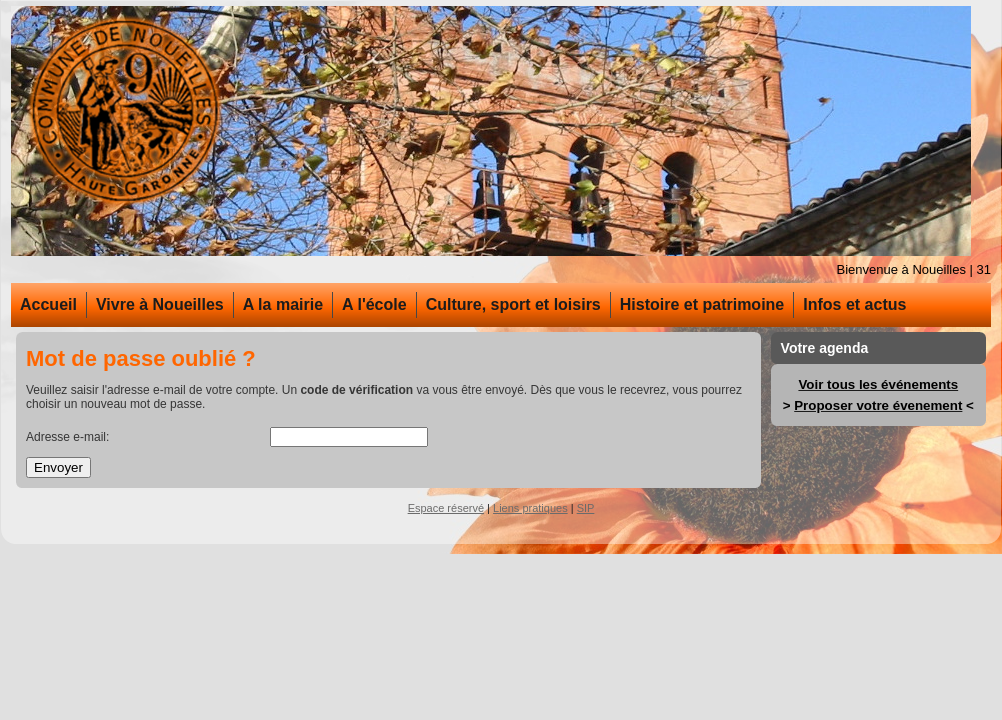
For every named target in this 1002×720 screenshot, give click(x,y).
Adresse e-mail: (67, 437)
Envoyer (58, 467)
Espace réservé (446, 508)
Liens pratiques (530, 508)
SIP (586, 508)
